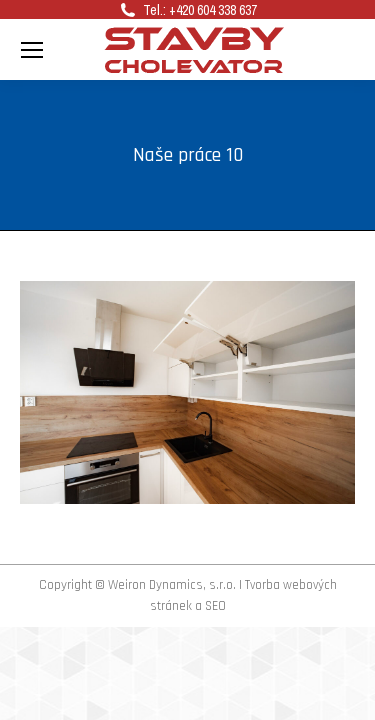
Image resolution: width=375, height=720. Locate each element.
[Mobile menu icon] (32, 50)
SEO (215, 606)
